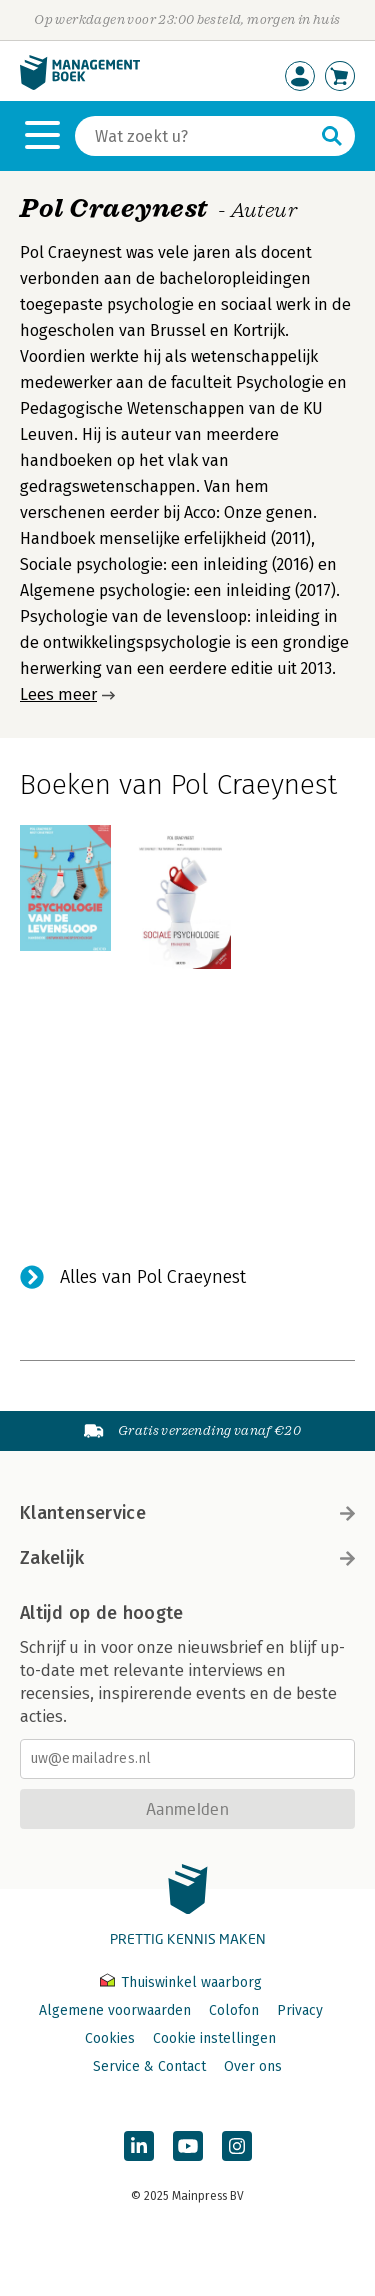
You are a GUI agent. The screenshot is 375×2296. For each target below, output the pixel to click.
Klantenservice (187, 1513)
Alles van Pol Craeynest (153, 1277)
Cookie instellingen (214, 2038)
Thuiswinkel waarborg (181, 1982)
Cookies (110, 2038)
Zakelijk (187, 1558)
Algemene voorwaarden (115, 2010)
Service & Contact (149, 2066)
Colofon (234, 2010)
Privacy (300, 2010)
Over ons (253, 2066)
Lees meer (58, 694)
